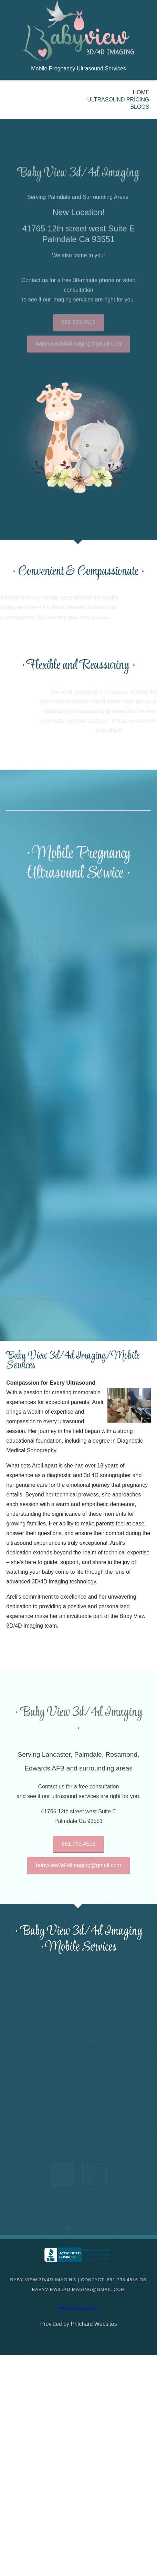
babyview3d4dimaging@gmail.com (78, 350)
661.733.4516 (78, 328)
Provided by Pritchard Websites (78, 2324)
